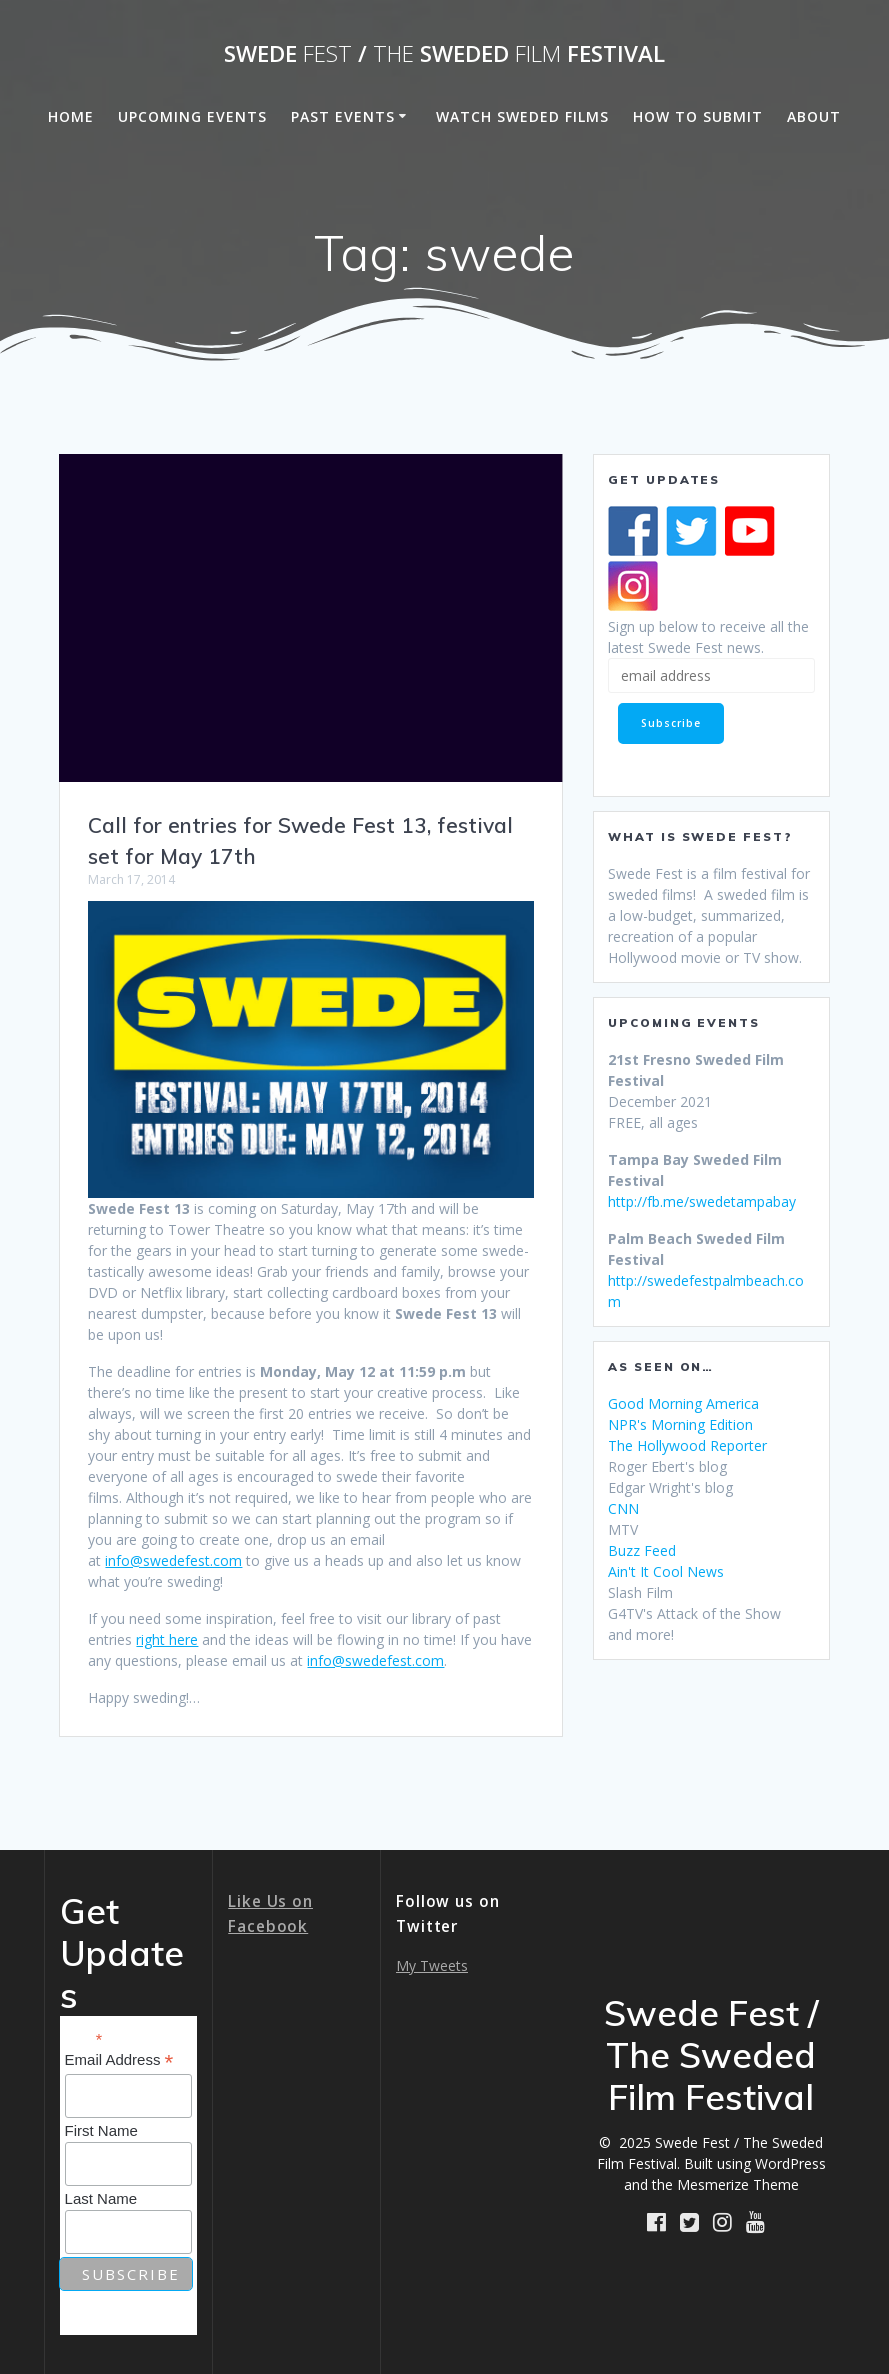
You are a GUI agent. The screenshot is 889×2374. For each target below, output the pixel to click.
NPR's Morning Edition (680, 1424)
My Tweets (432, 1965)
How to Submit (698, 116)
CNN (623, 1508)
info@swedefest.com (173, 1560)
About (814, 116)
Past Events (343, 116)
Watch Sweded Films (522, 116)
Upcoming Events (192, 116)
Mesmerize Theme (738, 2184)
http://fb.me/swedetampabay (702, 1201)
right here (167, 1639)
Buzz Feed (642, 1550)
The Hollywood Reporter (687, 1445)
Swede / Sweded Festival (444, 54)
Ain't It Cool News (666, 1571)
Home (71, 116)
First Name (101, 2130)
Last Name (101, 2198)
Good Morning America (683, 1403)
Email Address (119, 2060)
